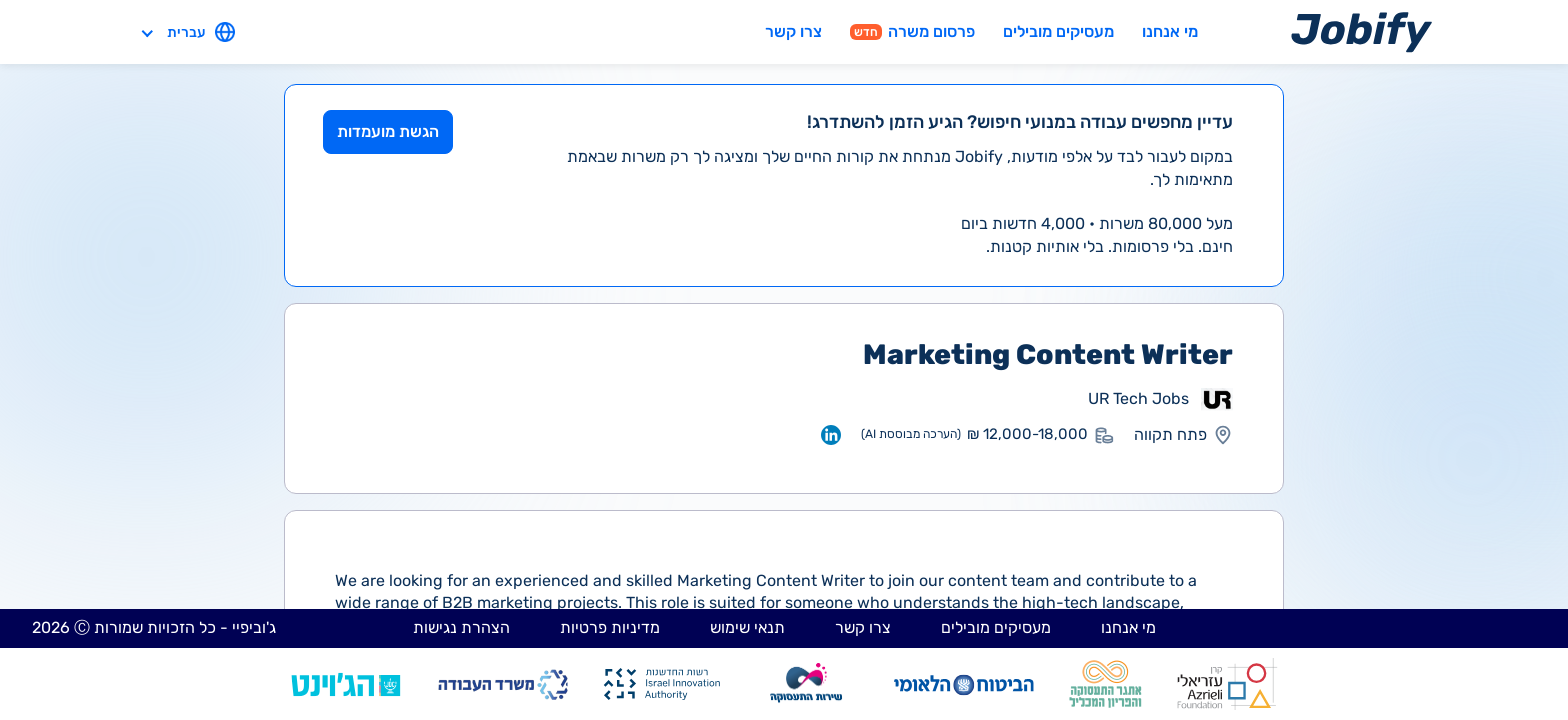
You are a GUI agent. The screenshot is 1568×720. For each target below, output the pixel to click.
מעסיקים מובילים (1058, 31)
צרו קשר (793, 31)
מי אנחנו (1170, 31)
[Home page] (1361, 31)
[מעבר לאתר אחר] (1217, 399)
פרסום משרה (912, 31)
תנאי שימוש (747, 627)
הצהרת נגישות (461, 627)
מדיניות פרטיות (610, 627)
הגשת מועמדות (388, 131)
